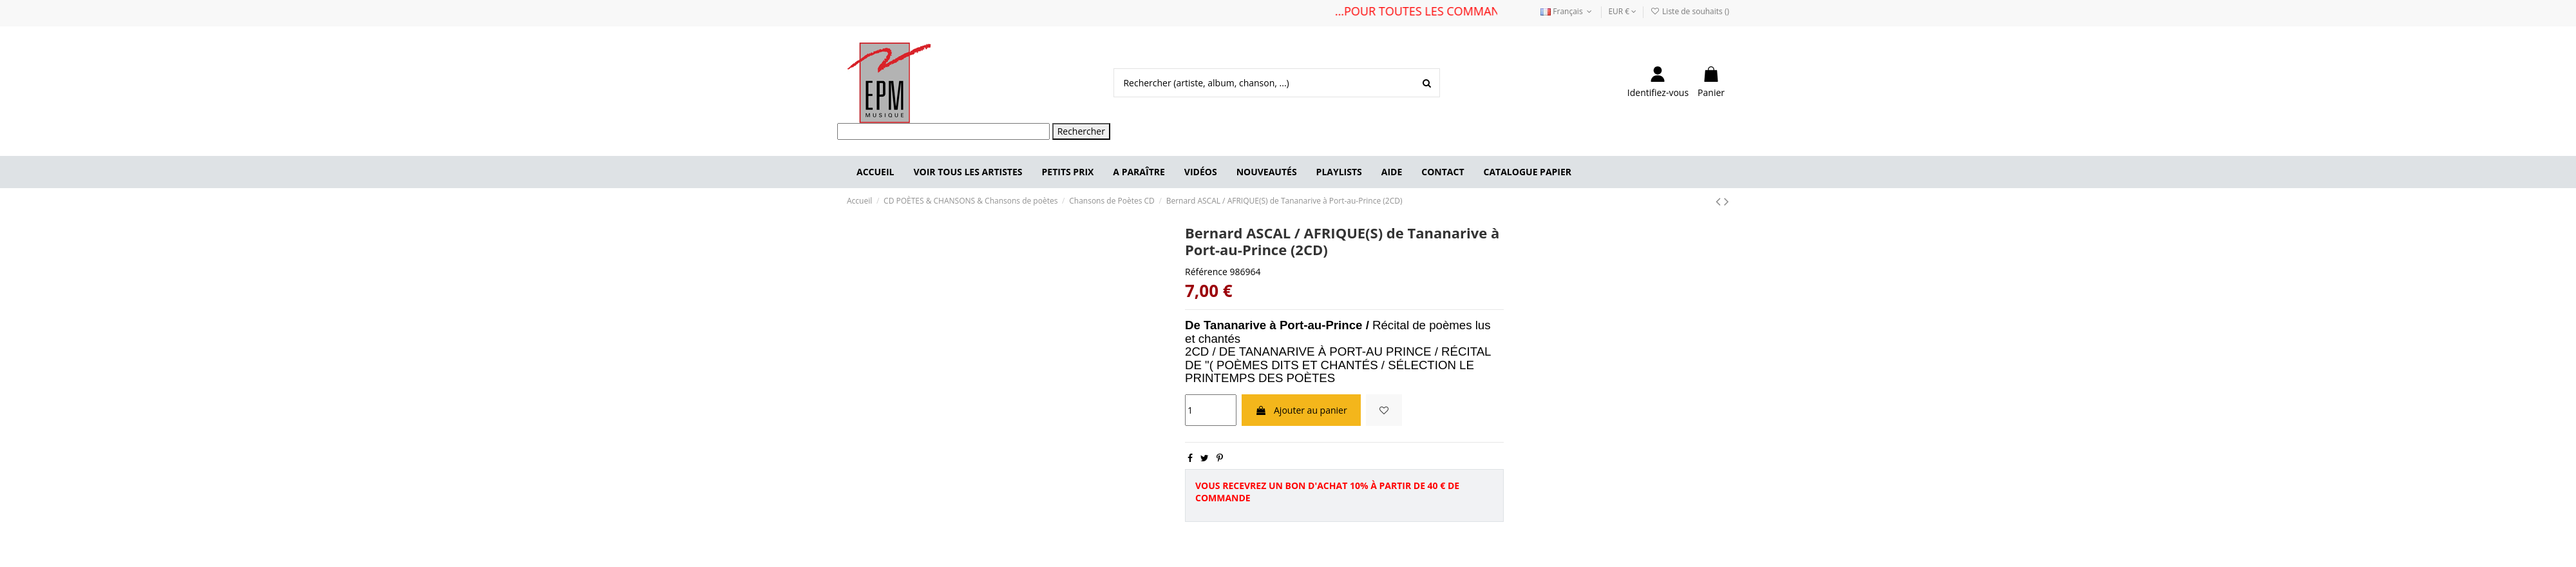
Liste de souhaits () (1690, 11)
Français (1567, 11)
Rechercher (1081, 131)
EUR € (1622, 11)
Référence (1206, 271)
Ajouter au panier (1301, 410)
